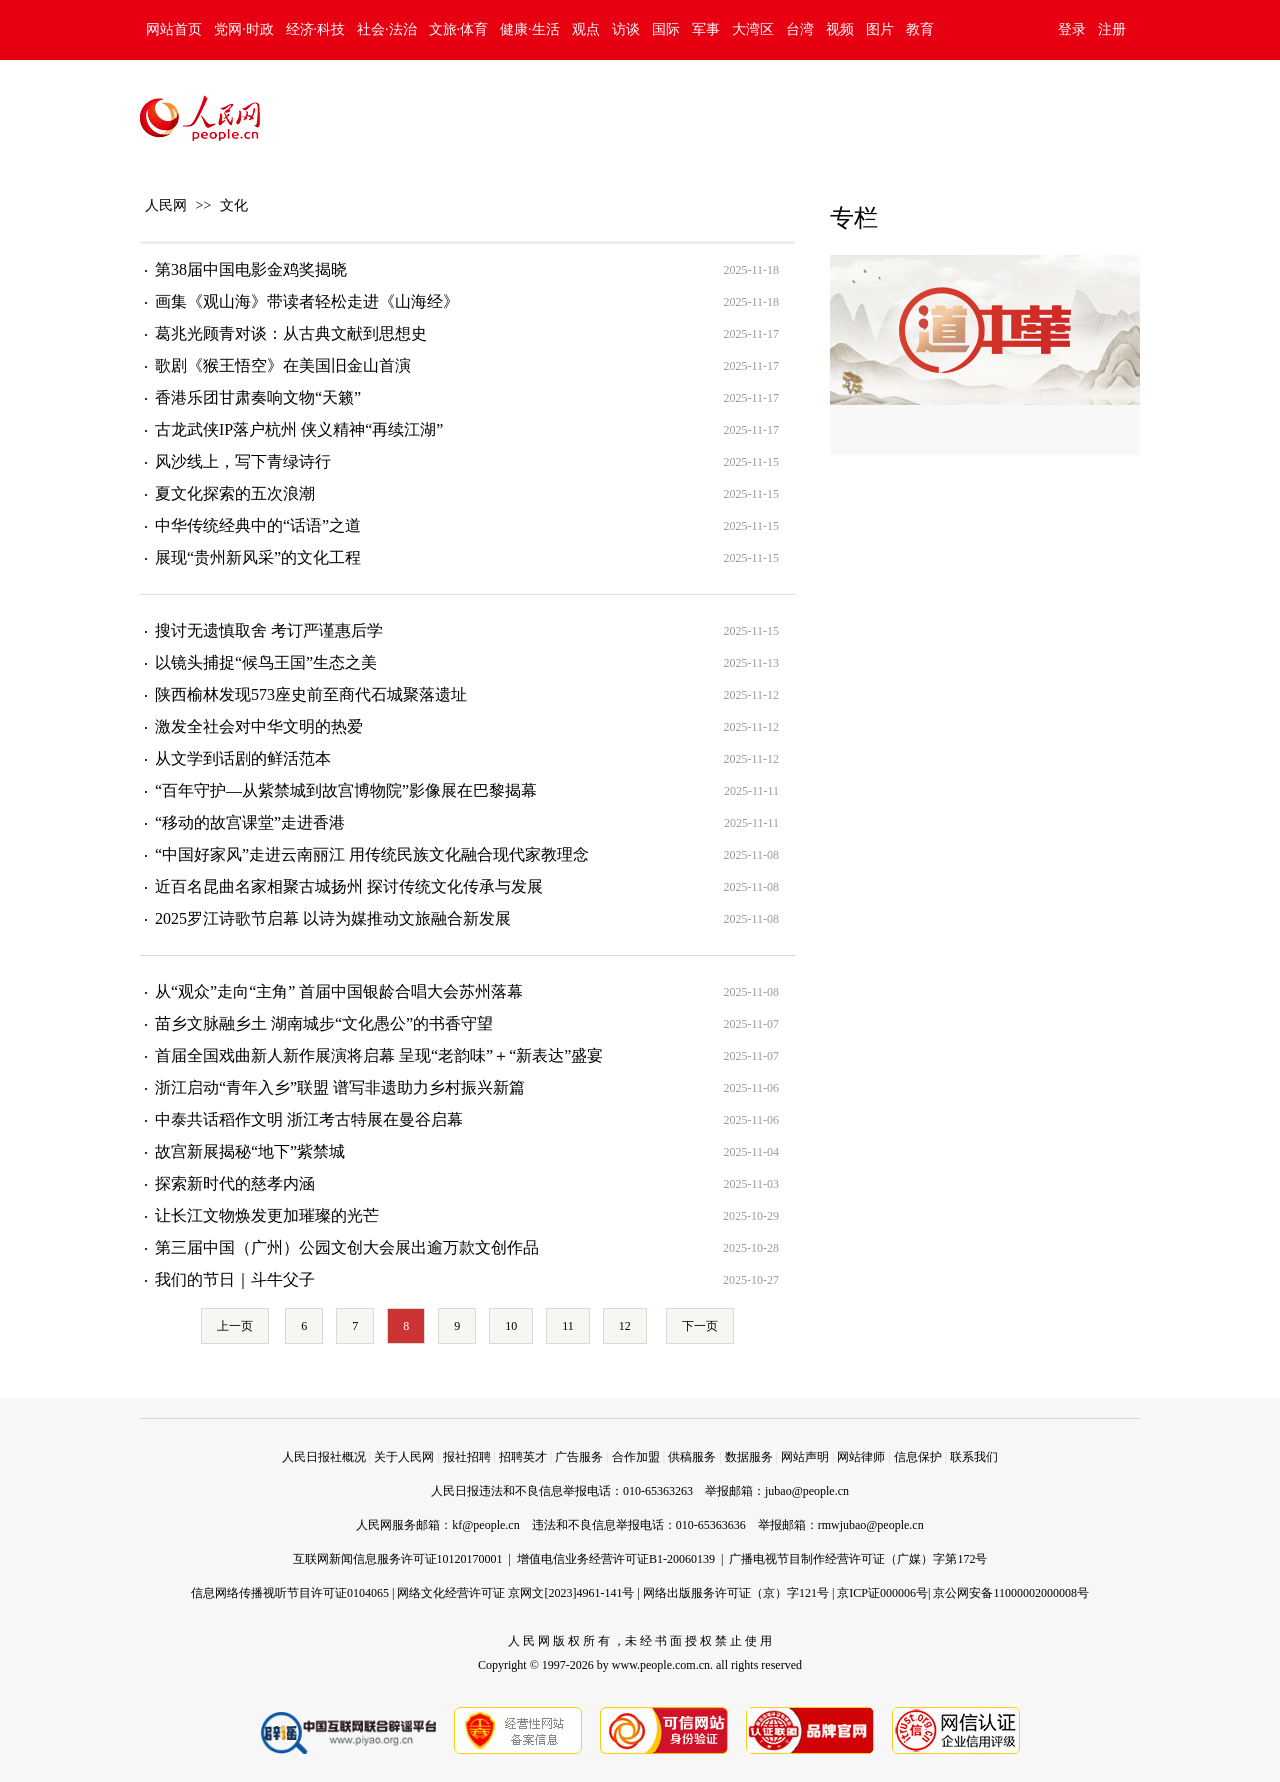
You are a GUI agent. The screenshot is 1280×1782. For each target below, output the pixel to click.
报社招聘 (467, 1457)
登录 (1072, 29)
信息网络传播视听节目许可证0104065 (290, 1593)
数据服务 (749, 1457)
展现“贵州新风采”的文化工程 (258, 557)
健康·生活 (530, 29)
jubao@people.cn (807, 1491)
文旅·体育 (459, 29)
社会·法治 (387, 29)
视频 (840, 29)
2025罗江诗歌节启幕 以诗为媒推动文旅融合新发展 (333, 918)
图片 (880, 29)
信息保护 (918, 1457)
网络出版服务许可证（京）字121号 (736, 1593)
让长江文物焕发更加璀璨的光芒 (267, 1215)
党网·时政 (244, 29)
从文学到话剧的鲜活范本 (243, 758)
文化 (234, 205)
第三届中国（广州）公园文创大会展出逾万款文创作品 (347, 1247)
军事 (706, 29)
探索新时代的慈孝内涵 (235, 1183)
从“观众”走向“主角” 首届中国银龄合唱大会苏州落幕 (339, 991)
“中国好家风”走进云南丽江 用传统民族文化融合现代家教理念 (372, 854)
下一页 (700, 1326)
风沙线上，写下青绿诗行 (243, 461)
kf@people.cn (485, 1525)
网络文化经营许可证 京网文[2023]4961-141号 (515, 1593)
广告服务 (579, 1457)
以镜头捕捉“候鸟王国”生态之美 (266, 662)
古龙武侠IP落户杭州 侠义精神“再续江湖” (299, 429)
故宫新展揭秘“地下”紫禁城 (250, 1151)
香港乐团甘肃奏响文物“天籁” (258, 397)
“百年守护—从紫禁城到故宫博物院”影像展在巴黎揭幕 (346, 790)
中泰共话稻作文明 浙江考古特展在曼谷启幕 (309, 1119)
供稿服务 (692, 1457)
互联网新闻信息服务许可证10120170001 (398, 1559)
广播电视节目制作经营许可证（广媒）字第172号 (858, 1559)
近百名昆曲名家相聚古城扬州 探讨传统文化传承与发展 (349, 886)
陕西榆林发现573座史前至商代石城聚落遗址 (311, 694)
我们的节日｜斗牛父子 (235, 1279)
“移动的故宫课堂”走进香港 (250, 822)
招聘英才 (523, 1457)
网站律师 (861, 1457)
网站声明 (805, 1457)
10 (511, 1326)
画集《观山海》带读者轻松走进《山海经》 (307, 301)
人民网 (166, 205)
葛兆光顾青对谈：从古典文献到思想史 (291, 333)
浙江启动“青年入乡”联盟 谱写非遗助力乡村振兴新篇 (340, 1087)
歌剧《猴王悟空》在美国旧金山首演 (283, 365)
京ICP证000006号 (882, 1593)
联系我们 (974, 1457)
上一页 (235, 1326)
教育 (920, 29)
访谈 (626, 29)
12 (625, 1326)
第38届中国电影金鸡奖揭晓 (251, 269)
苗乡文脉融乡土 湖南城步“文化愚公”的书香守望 (324, 1023)
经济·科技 (316, 29)
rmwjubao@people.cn (871, 1525)
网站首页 (174, 29)
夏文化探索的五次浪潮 (235, 493)
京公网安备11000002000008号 (1011, 1593)
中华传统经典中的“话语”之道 (258, 525)
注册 (1112, 29)
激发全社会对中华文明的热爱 (259, 726)
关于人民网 (404, 1457)
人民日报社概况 (324, 1457)
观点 (586, 29)
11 (568, 1326)
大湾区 (753, 29)
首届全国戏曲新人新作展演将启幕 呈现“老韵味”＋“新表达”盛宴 (379, 1055)
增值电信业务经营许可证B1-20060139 (616, 1559)
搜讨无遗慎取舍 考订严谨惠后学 (269, 630)
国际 (666, 29)
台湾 (800, 29)
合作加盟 (636, 1457)
